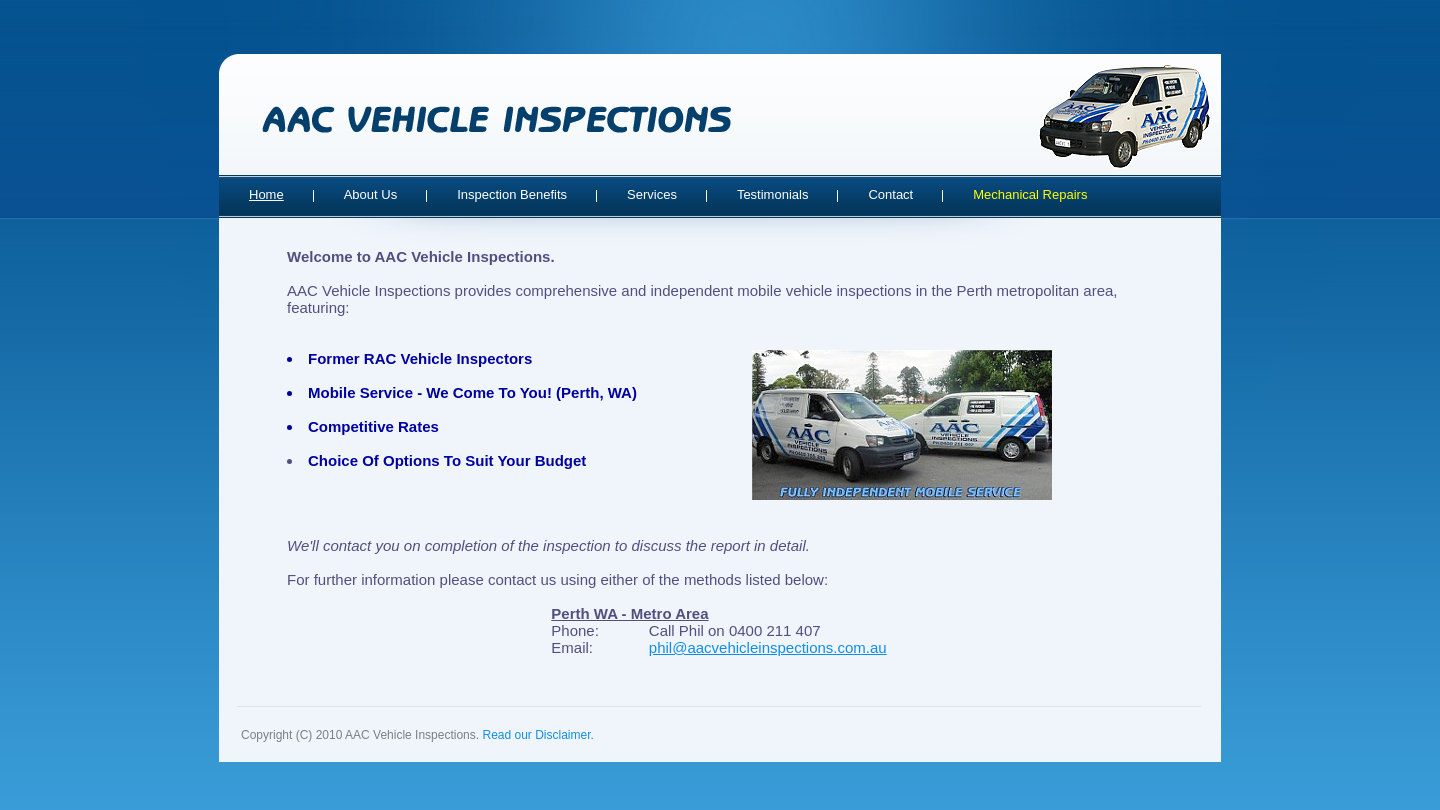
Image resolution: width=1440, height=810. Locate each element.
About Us (370, 194)
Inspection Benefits (512, 194)
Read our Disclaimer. (537, 735)
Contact (890, 194)
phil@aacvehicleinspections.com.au (768, 647)
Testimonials (773, 194)
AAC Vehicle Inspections (496, 119)
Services (652, 194)
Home (266, 194)
